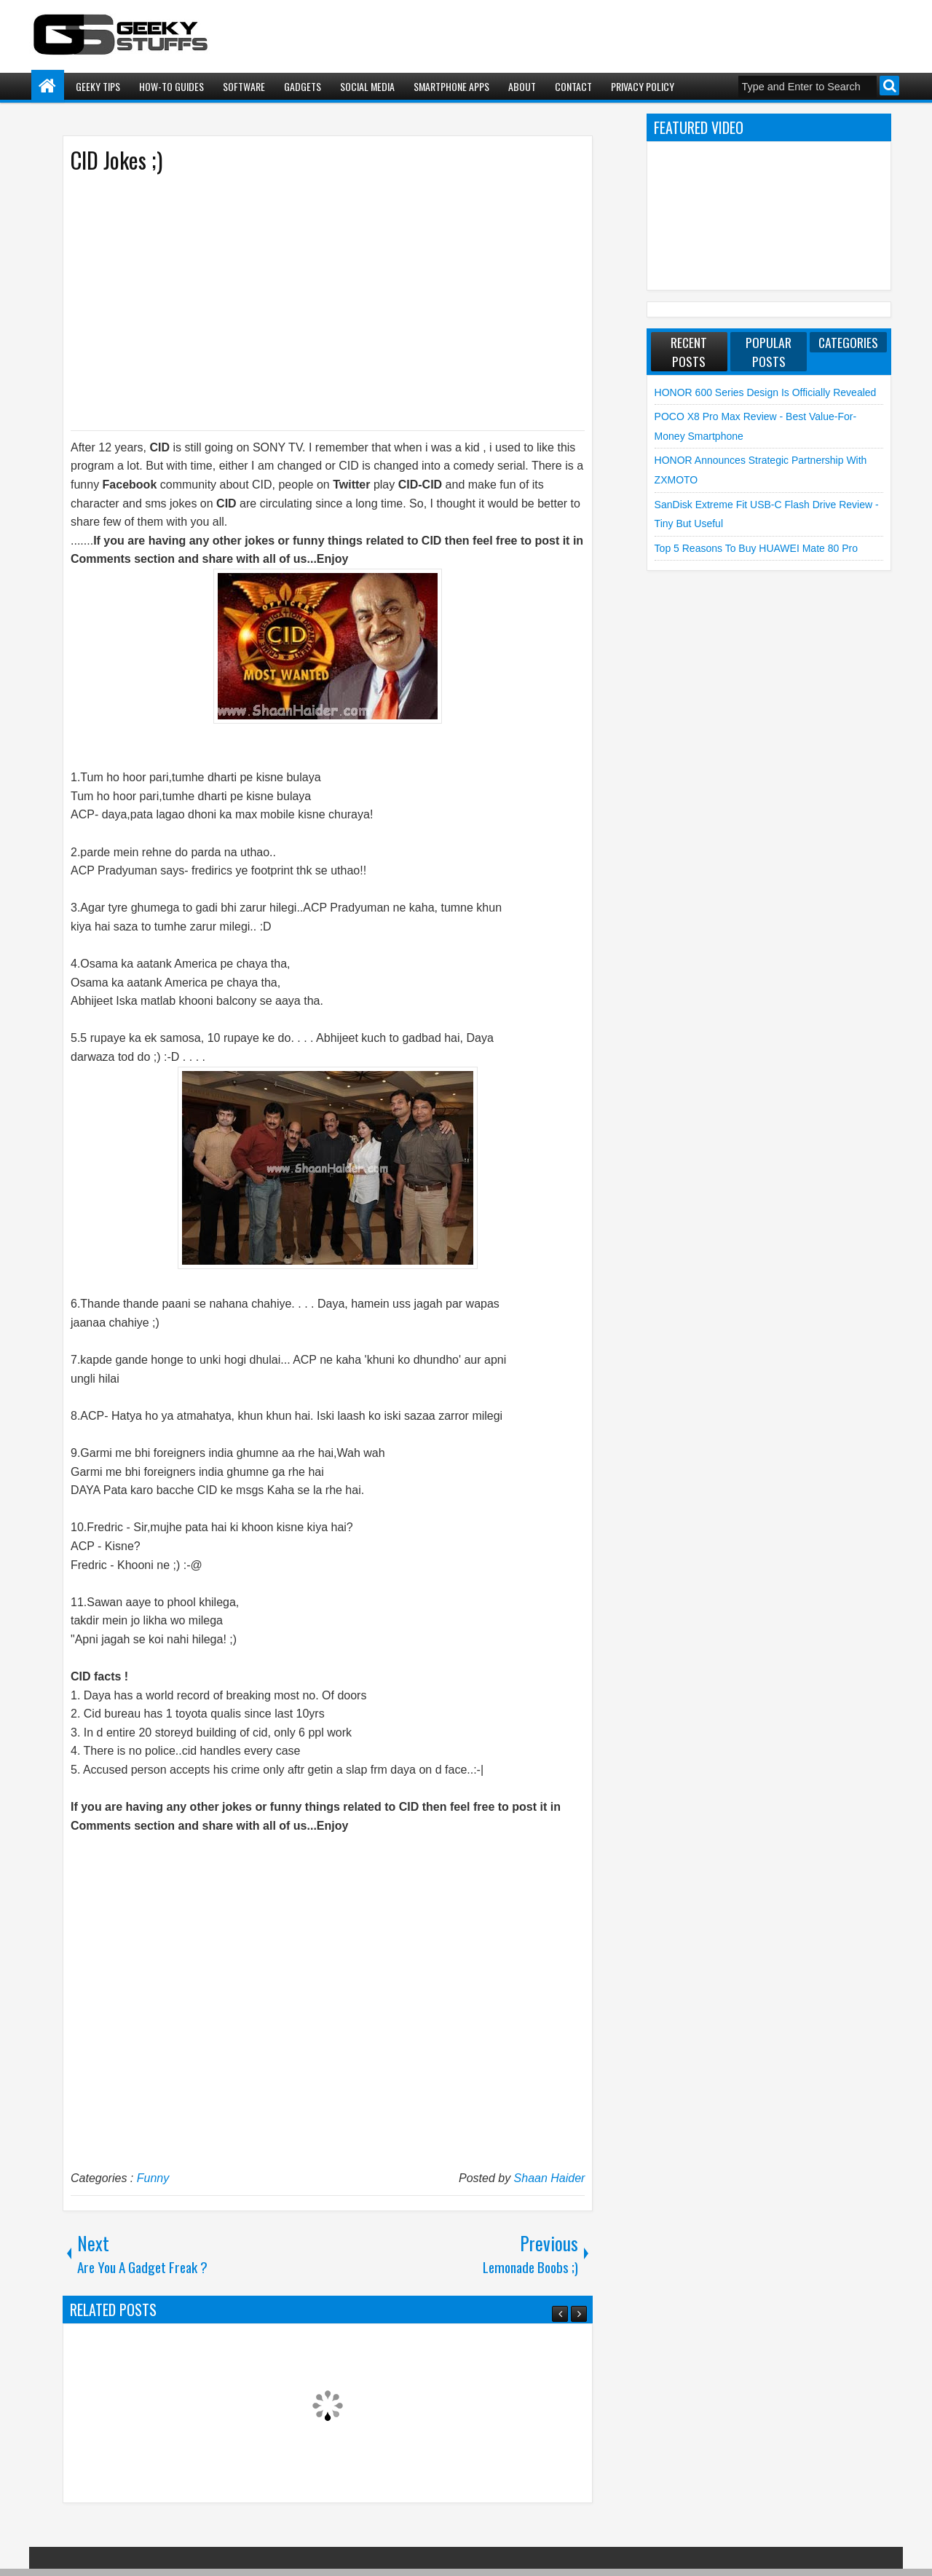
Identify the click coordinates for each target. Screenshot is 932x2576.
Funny (153, 2178)
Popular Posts (768, 352)
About (522, 86)
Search (889, 85)
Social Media (367, 86)
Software (244, 86)
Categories (848, 342)
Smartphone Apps (451, 86)
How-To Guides (171, 86)
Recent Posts (689, 352)
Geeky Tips (98, 86)
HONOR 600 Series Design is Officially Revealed (766, 392)
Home (47, 86)
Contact (573, 86)
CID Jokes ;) (116, 159)
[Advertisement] (313, 301)
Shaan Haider (549, 2178)
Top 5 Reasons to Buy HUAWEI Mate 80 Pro (756, 548)
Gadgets (302, 86)
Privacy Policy (642, 86)
